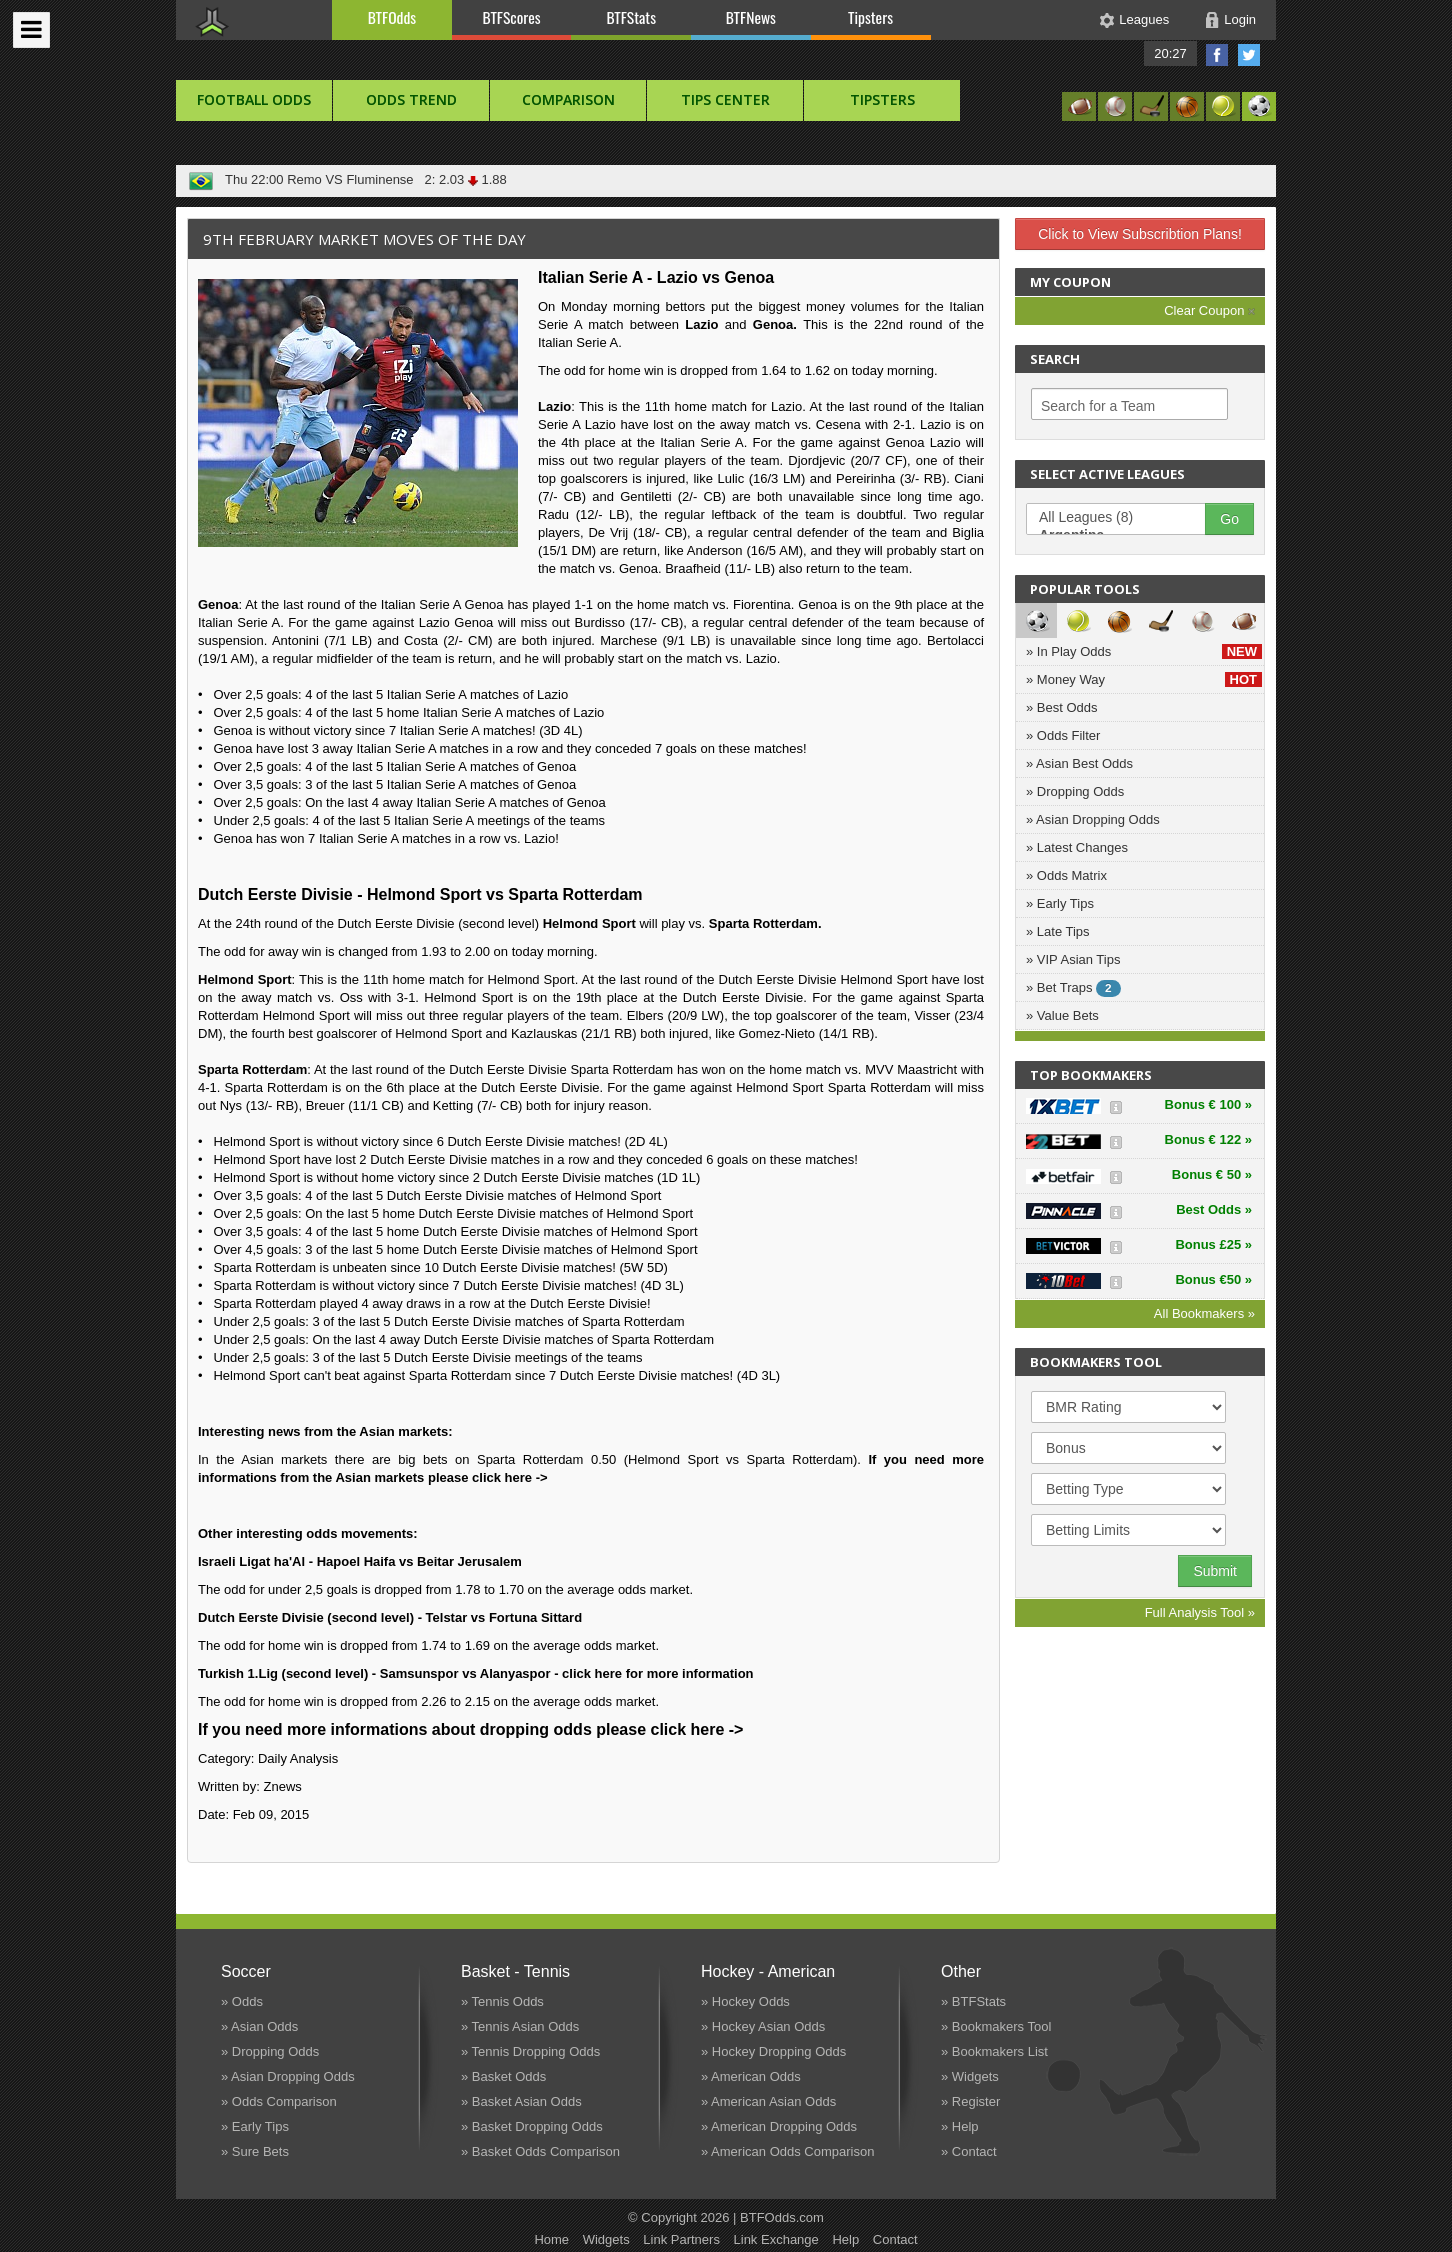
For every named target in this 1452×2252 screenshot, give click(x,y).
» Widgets (970, 2076)
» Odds (242, 2001)
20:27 (1170, 53)
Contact (895, 2239)
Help (845, 2239)
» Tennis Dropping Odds (530, 2051)
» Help (960, 2126)
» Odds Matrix (1066, 875)
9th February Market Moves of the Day (364, 239)
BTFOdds (392, 17)
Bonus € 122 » (1208, 1139)
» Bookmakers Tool (996, 2026)
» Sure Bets (255, 2151)
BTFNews (751, 17)
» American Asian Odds (768, 2101)
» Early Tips (1060, 903)
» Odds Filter (1063, 735)
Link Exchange (776, 2239)
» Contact (969, 2151)
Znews (283, 1786)
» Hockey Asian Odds (763, 2026)
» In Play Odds (1144, 651)
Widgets (606, 2239)
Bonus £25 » (1213, 1244)
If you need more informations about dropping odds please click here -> (470, 1729)
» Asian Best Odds (1079, 763)
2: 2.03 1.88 (462, 179)
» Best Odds (1062, 707)
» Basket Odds (503, 2076)
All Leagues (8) (1126, 518)
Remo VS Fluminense (350, 179)
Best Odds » (1214, 1209)
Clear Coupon (1209, 310)
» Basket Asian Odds (521, 2101)
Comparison (568, 99)
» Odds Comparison (279, 2101)
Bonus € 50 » (1212, 1174)
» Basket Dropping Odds (532, 2126)
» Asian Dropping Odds (1093, 819)
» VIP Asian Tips (1073, 959)
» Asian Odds (259, 2026)
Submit (1215, 1571)
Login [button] (1240, 19)
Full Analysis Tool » (1200, 1612)
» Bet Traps (1073, 988)
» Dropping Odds (1075, 791)
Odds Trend (411, 99)
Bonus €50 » (1213, 1279)
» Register (970, 2101)
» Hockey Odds (745, 2001)
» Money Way (1144, 679)
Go (1229, 519)
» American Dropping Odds (779, 2126)
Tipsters (870, 17)
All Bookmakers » (1204, 1313)
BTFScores (512, 17)
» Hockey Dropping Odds (773, 2051)
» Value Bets (1062, 1015)
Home (551, 2239)
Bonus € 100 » (1208, 1104)
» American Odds (751, 2076)
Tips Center (725, 99)
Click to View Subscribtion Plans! (1140, 234)
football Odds (254, 99)
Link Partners (681, 2239)
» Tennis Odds (502, 2001)
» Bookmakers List (994, 2051)
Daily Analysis (298, 1758)
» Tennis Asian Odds (520, 2026)
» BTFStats (973, 2001)
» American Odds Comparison (787, 2151)
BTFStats (632, 17)
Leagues (1144, 19)
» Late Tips (1058, 931)
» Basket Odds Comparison (540, 2151)
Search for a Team (1098, 406)
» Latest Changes (1077, 847)
